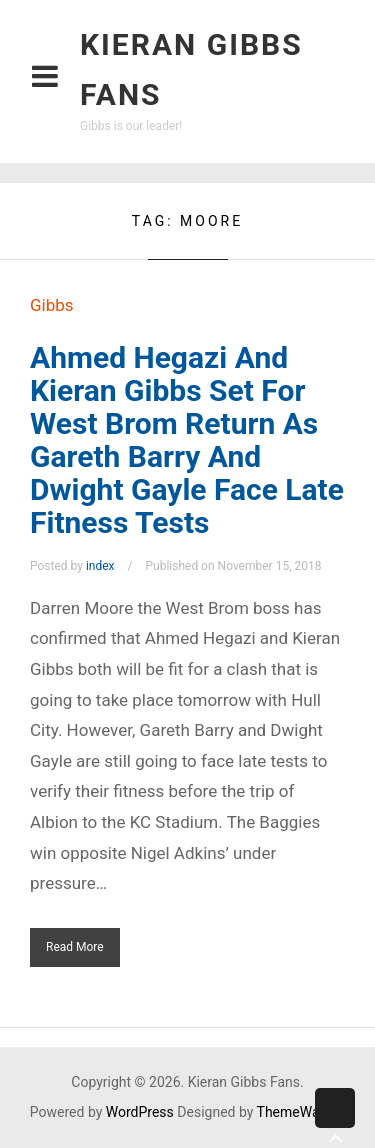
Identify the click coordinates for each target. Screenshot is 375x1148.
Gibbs (52, 305)
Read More (75, 947)
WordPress (140, 1112)
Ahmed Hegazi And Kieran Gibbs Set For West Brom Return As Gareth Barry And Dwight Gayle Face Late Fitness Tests (187, 440)
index (100, 566)
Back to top (335, 1123)
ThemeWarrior (301, 1112)
